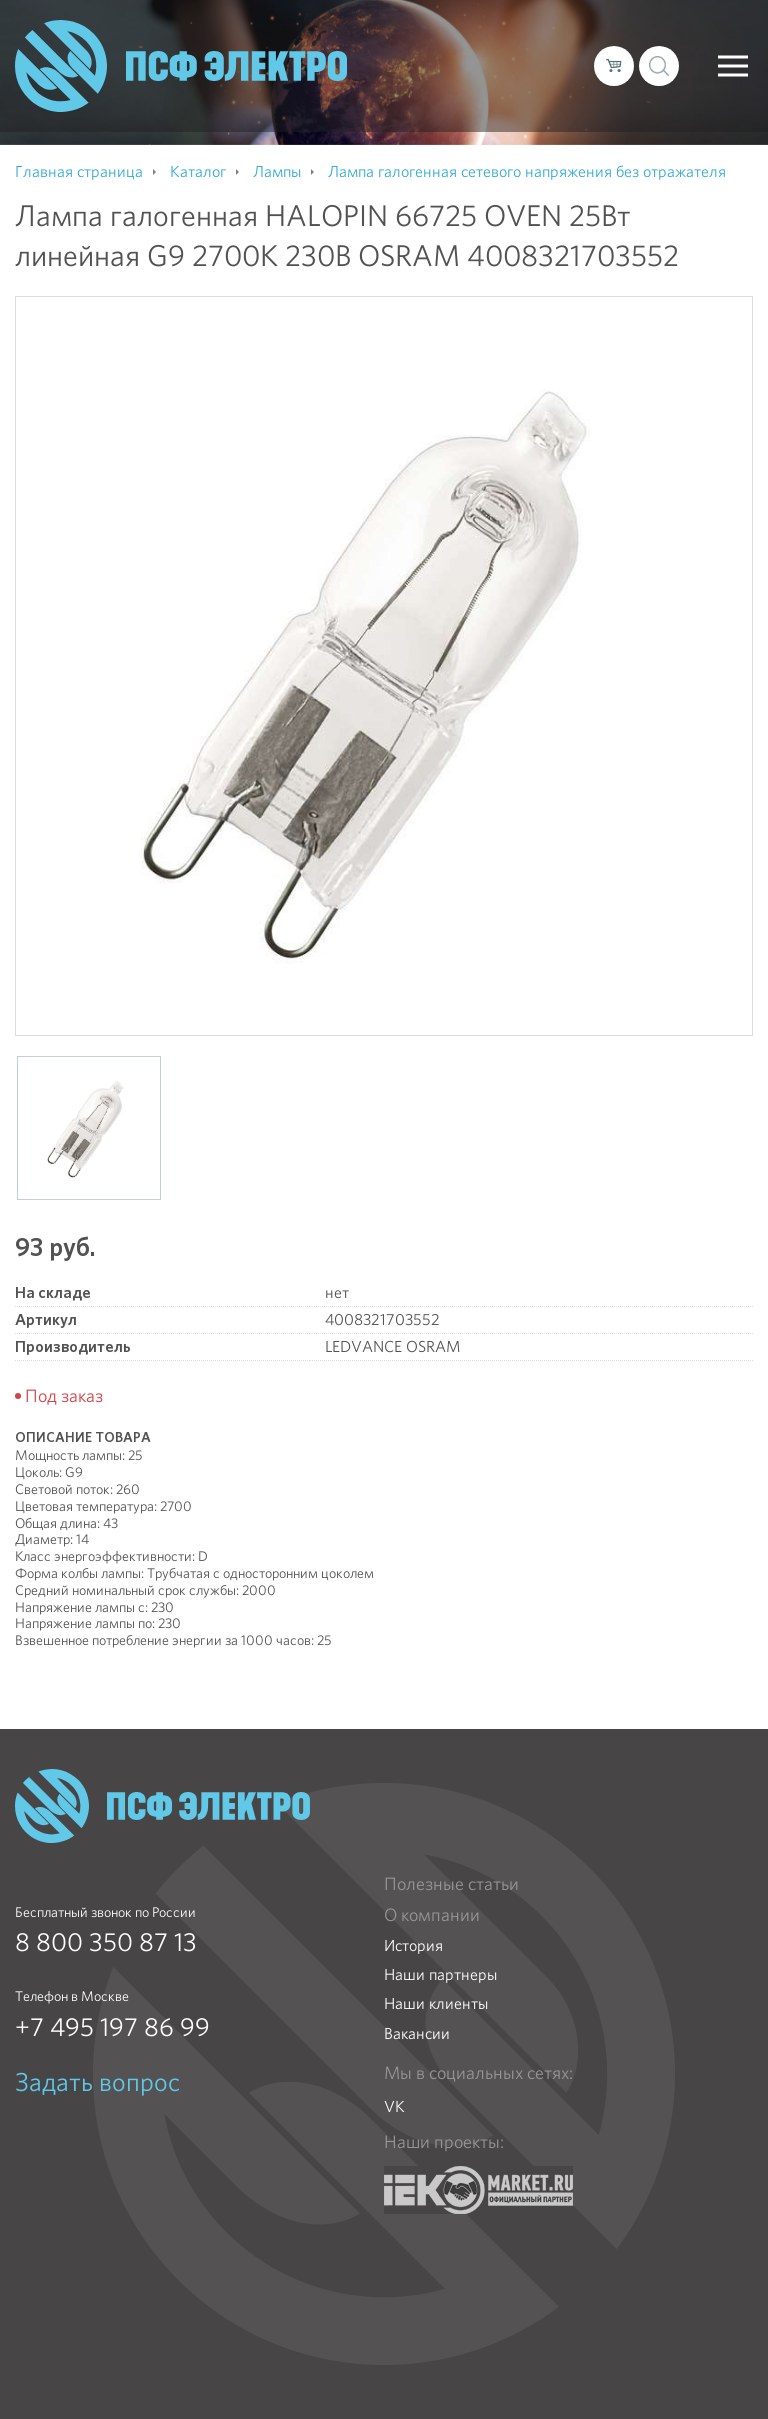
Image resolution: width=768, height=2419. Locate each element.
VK (394, 2106)
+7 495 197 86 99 (112, 2027)
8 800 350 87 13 (106, 1942)
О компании (432, 1915)
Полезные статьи (451, 1884)
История (413, 1945)
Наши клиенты (436, 2003)
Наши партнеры (440, 1974)
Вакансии (417, 2033)
